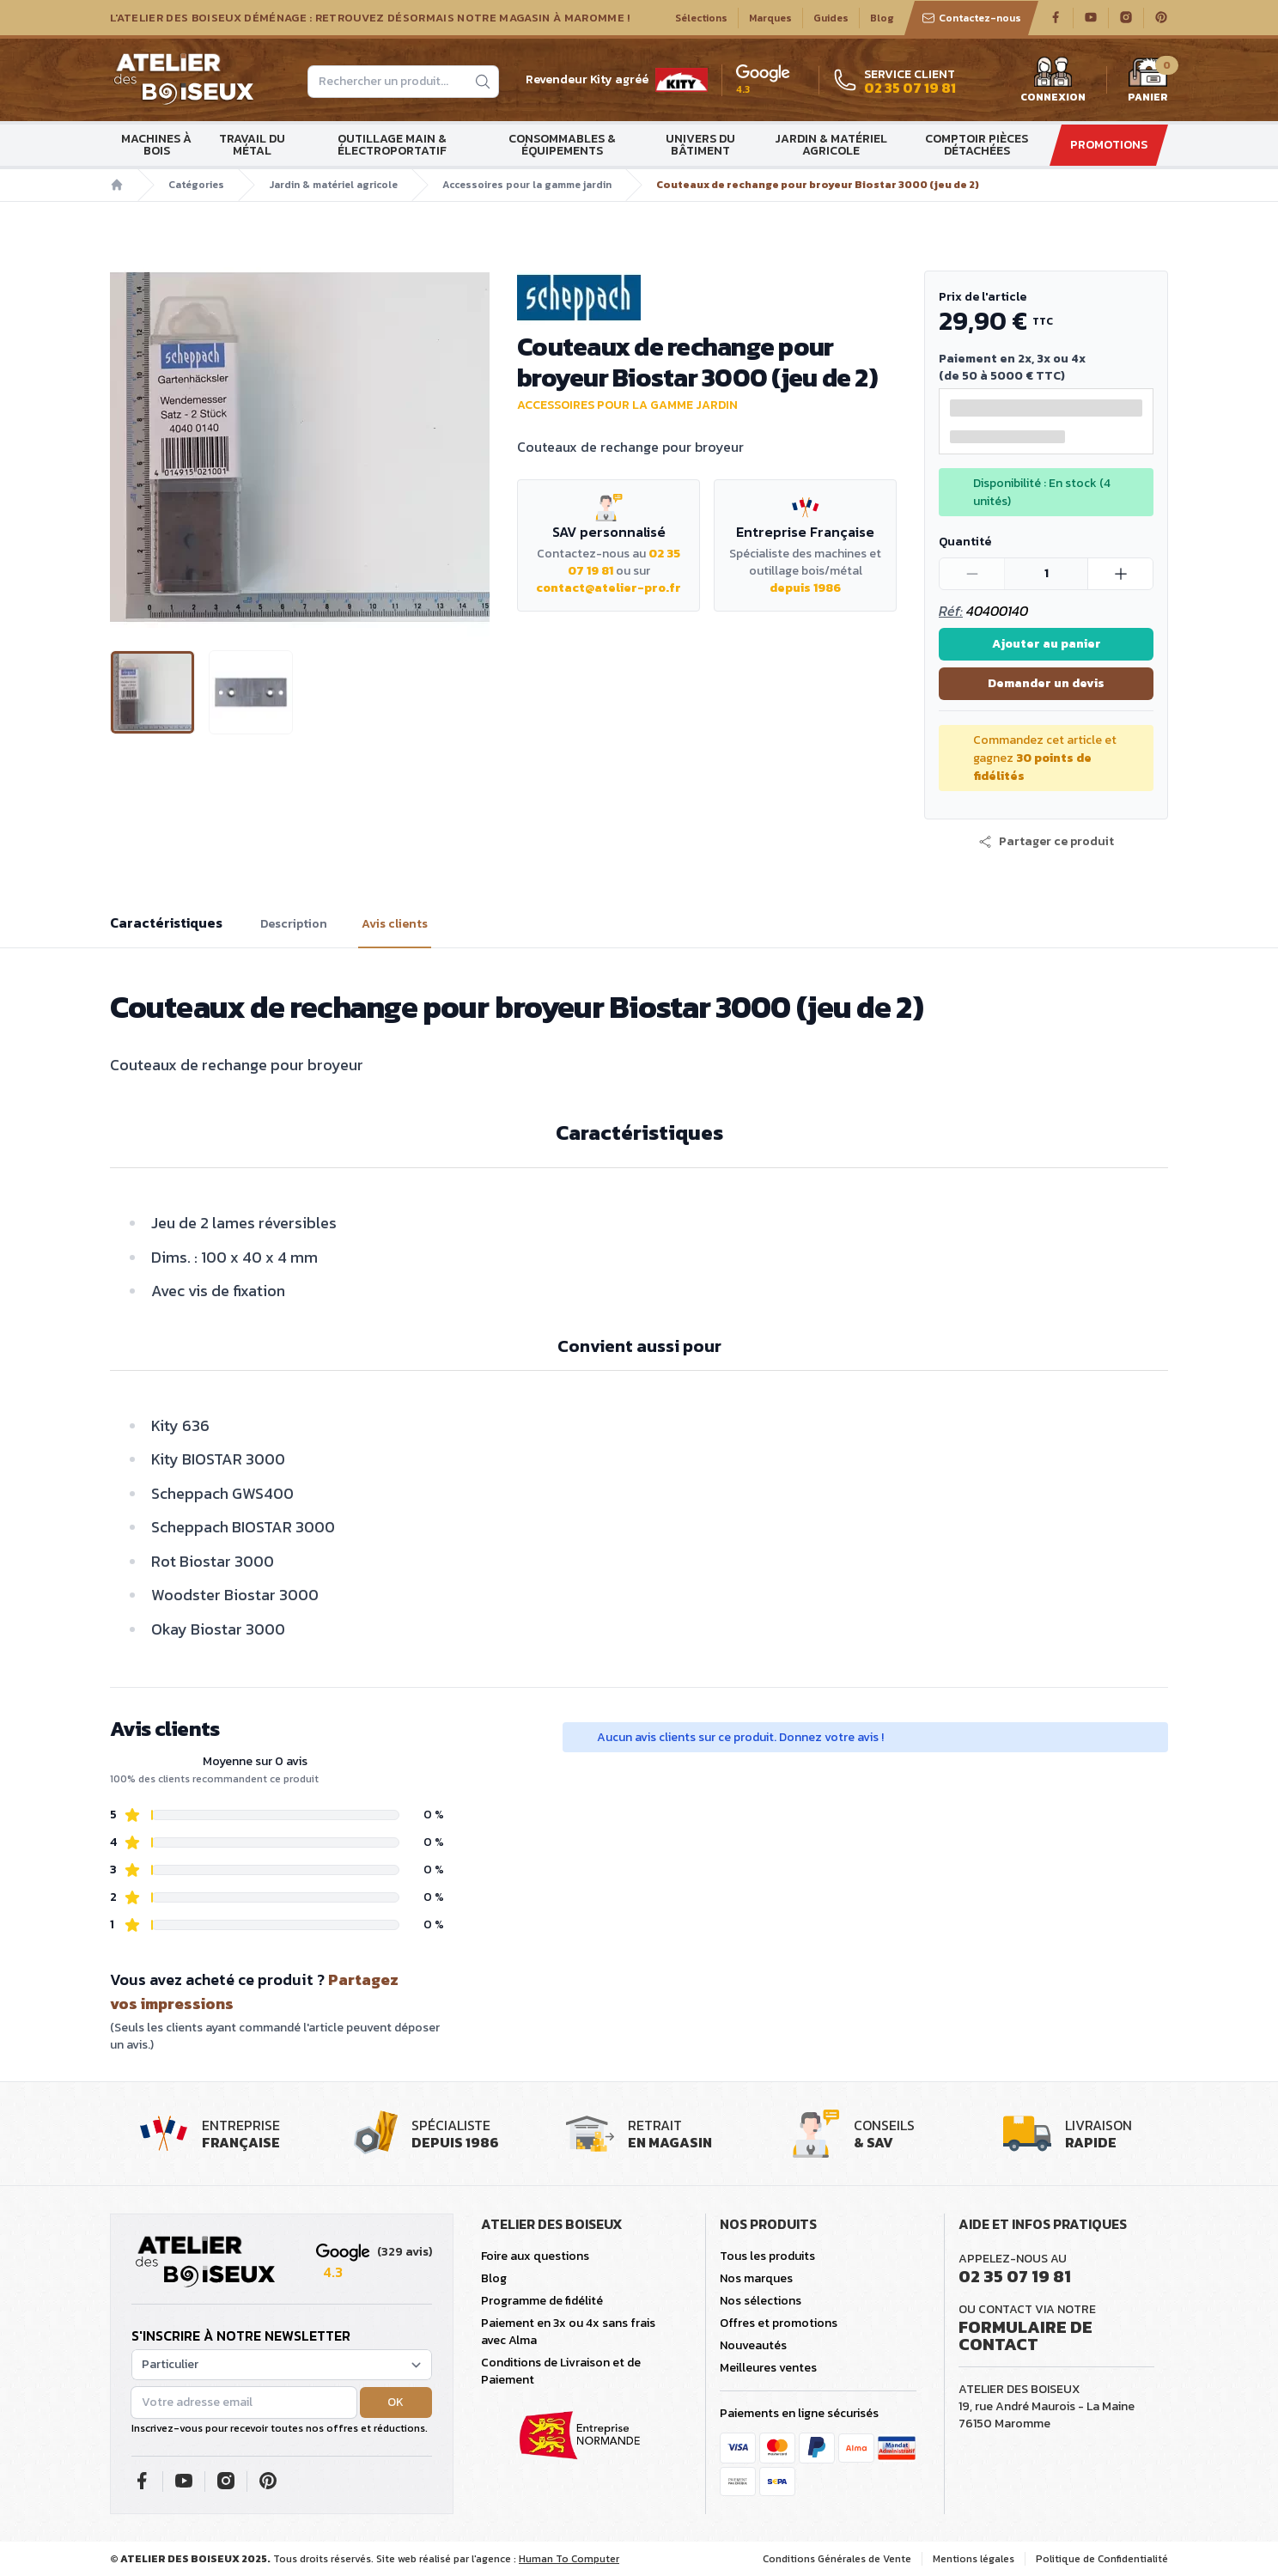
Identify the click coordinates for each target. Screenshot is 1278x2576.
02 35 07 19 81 (1014, 2276)
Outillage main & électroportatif (392, 145)
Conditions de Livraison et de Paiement (561, 2371)
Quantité (965, 542)
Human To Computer (569, 2559)
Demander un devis (1046, 683)
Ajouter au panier (1046, 644)
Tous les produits (767, 2256)
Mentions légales (973, 2559)
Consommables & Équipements (562, 145)
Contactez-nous (971, 18)
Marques (770, 18)
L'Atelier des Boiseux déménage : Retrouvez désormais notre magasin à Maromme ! (370, 18)
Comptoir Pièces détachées (976, 145)
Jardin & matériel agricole (831, 145)
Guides (831, 18)
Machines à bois (156, 145)
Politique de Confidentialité (1102, 2559)
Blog (882, 18)
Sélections (701, 18)
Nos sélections (760, 2301)
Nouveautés (753, 2345)
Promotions (1108, 145)
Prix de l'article (982, 297)
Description (293, 924)
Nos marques (756, 2278)
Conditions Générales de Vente (837, 2559)
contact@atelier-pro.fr (608, 588)
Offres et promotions (778, 2323)
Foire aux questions (535, 2256)
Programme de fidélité (542, 2301)
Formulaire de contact (1025, 2335)
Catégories (196, 185)
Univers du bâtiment (700, 145)
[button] (1046, 841)
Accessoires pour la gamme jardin (527, 185)
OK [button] (395, 2402)
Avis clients (395, 924)
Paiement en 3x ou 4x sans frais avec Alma (568, 2331)
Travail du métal (252, 145)
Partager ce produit (1046, 841)
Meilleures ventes (768, 2368)
